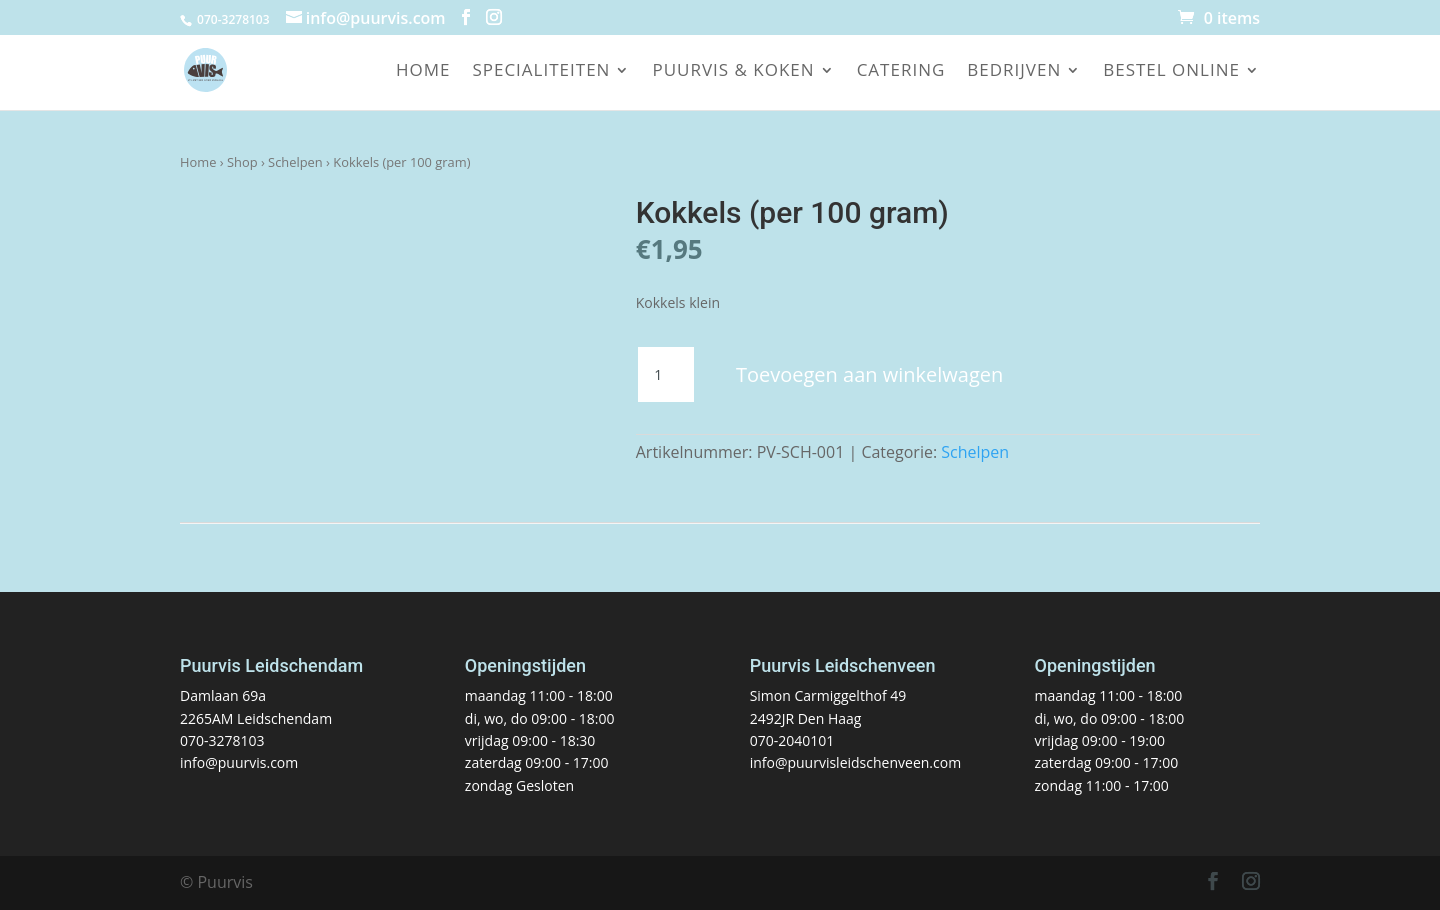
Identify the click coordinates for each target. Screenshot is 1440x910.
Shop (242, 162)
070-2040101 (792, 740)
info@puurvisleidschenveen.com (855, 762)
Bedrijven (1014, 72)
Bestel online (1171, 72)
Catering (901, 72)
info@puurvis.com (239, 762)
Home (423, 72)
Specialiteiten (541, 72)
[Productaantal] (666, 375)
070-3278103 (222, 740)
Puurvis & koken (733, 72)
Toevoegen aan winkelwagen (869, 374)
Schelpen (295, 162)
